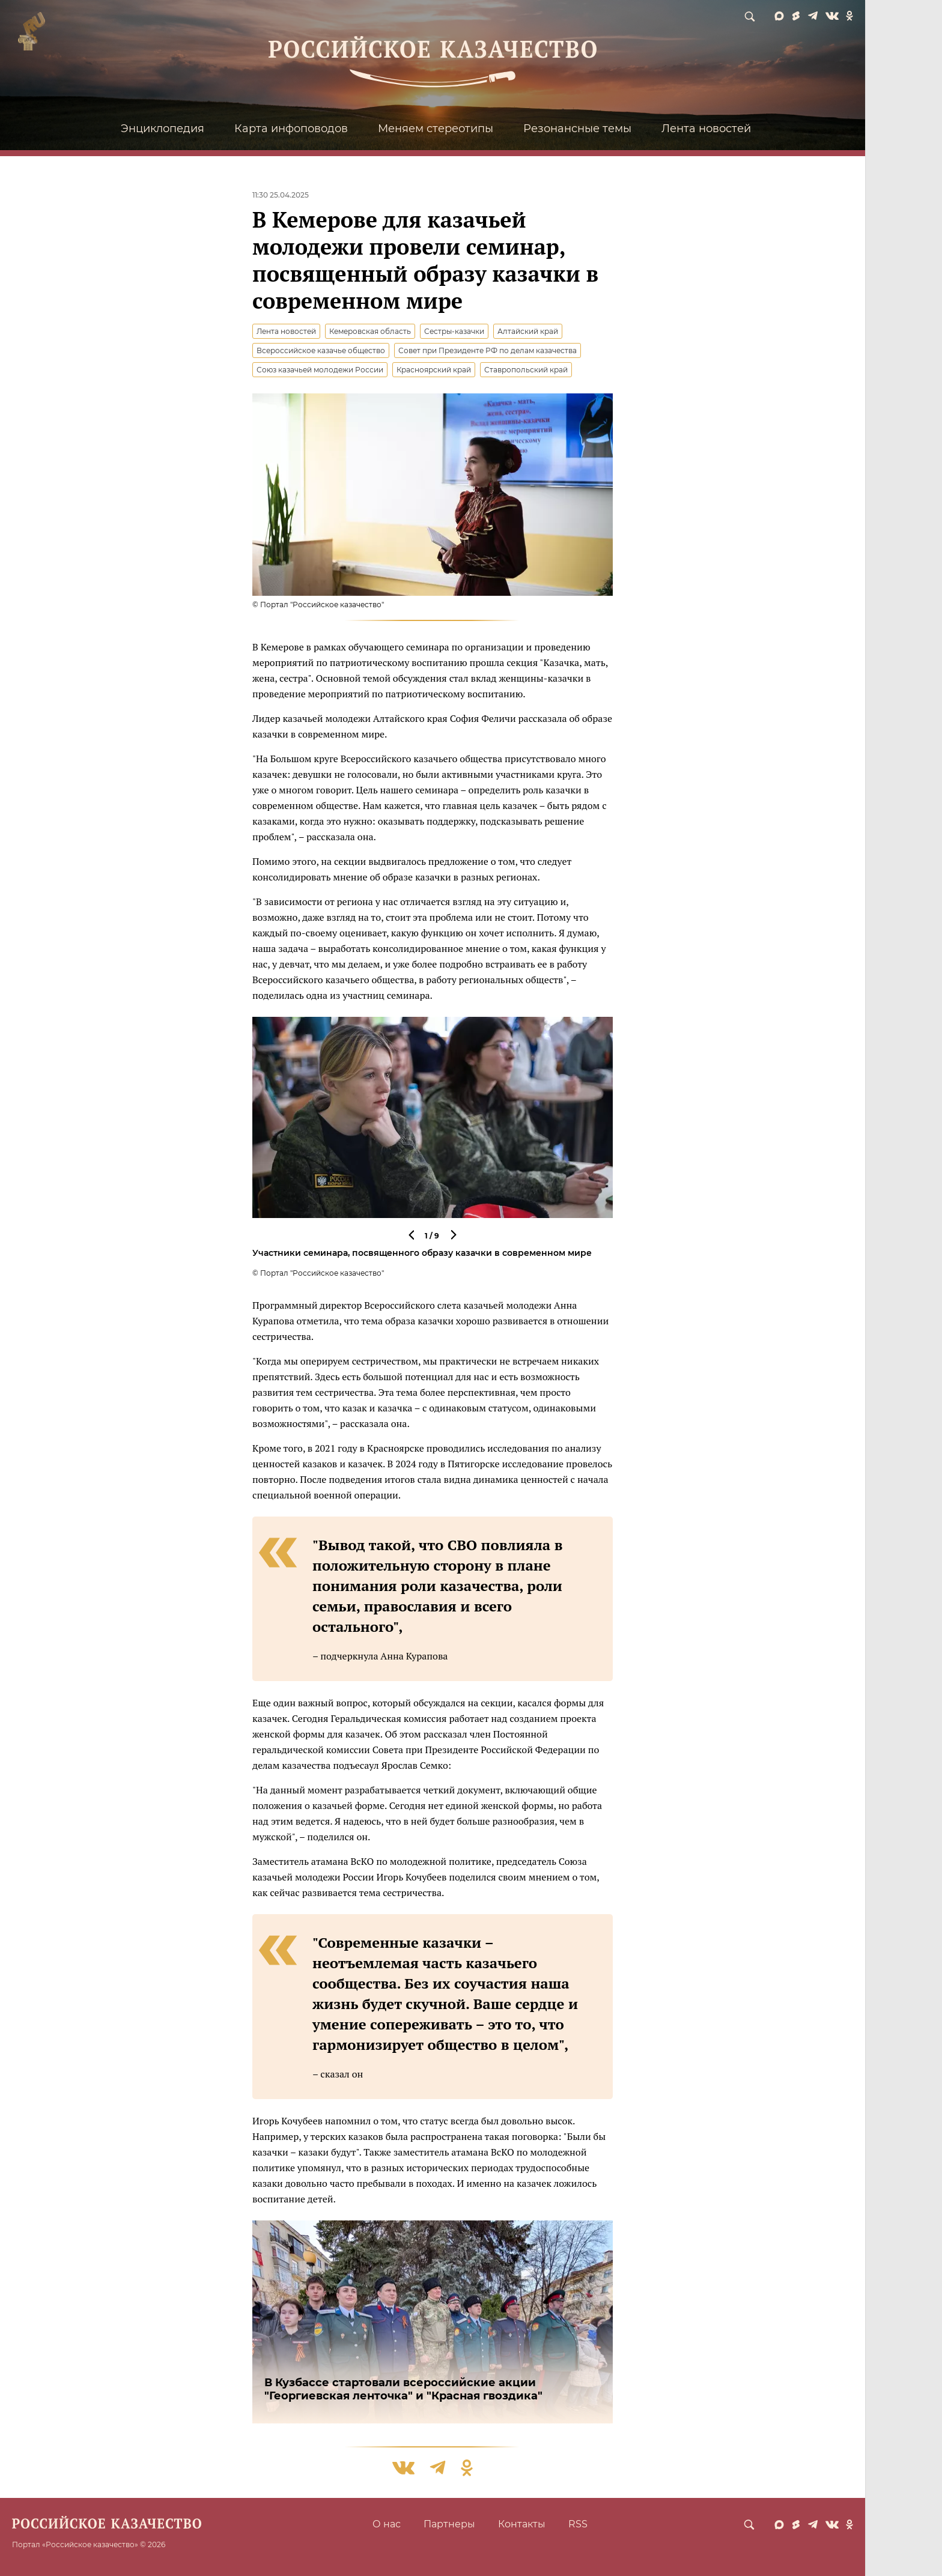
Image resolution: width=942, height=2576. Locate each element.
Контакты (521, 2524)
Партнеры (449, 2524)
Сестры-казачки (454, 331)
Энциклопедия (162, 128)
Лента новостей (706, 128)
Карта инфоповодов (291, 128)
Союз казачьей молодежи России (320, 369)
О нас (386, 2524)
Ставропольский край (526, 369)
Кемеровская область (370, 331)
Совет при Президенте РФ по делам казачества (487, 350)
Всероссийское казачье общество (321, 350)
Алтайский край (527, 331)
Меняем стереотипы (435, 128)
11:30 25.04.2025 (280, 194)
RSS (578, 2524)
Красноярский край (434, 369)
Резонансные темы (577, 128)
